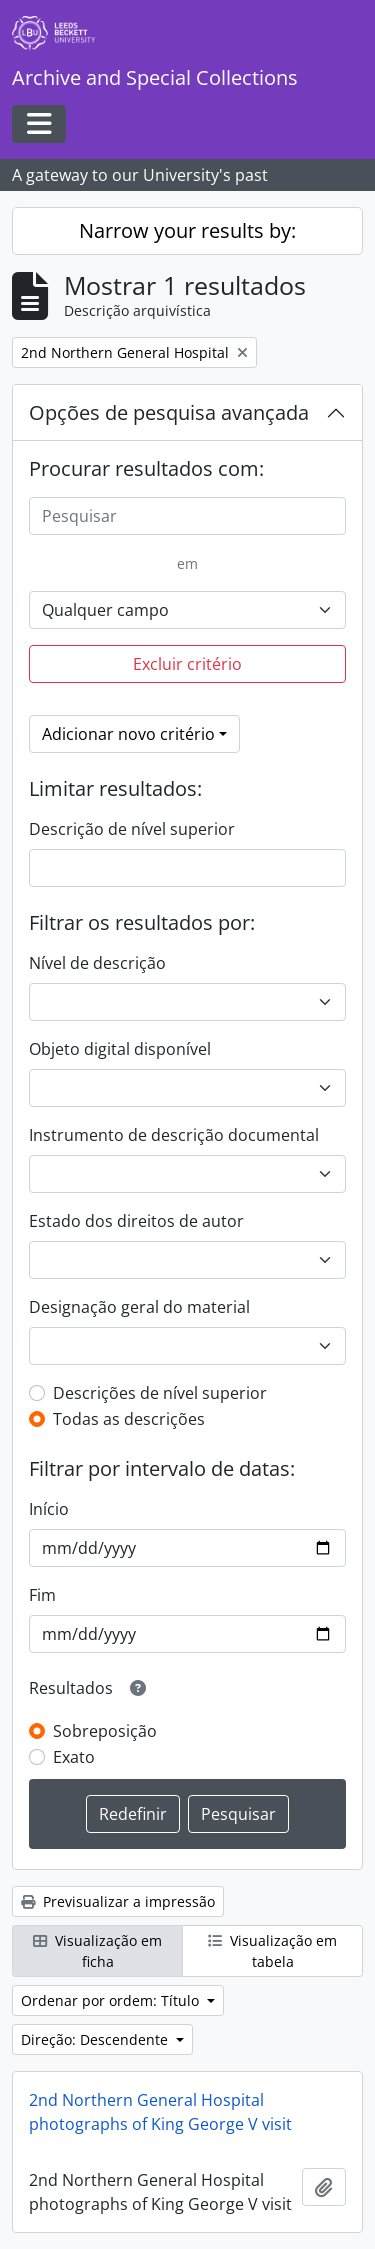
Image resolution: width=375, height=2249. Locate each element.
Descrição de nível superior (132, 829)
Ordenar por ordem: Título (112, 2000)
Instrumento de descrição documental (174, 1135)
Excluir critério (187, 664)
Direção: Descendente (96, 2039)
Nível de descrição (97, 963)
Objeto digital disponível (120, 1049)
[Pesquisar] (187, 516)
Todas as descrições (129, 1419)
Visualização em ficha (97, 1951)
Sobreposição (105, 1731)
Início (49, 1509)
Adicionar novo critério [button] (128, 734)
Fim (42, 1595)
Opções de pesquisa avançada (169, 412)
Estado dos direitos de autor (136, 1221)
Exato (74, 1757)
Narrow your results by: (187, 230)
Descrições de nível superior (160, 1393)
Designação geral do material (139, 1307)
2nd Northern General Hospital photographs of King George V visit (160, 2112)
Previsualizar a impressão (118, 1901)
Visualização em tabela (272, 1951)
